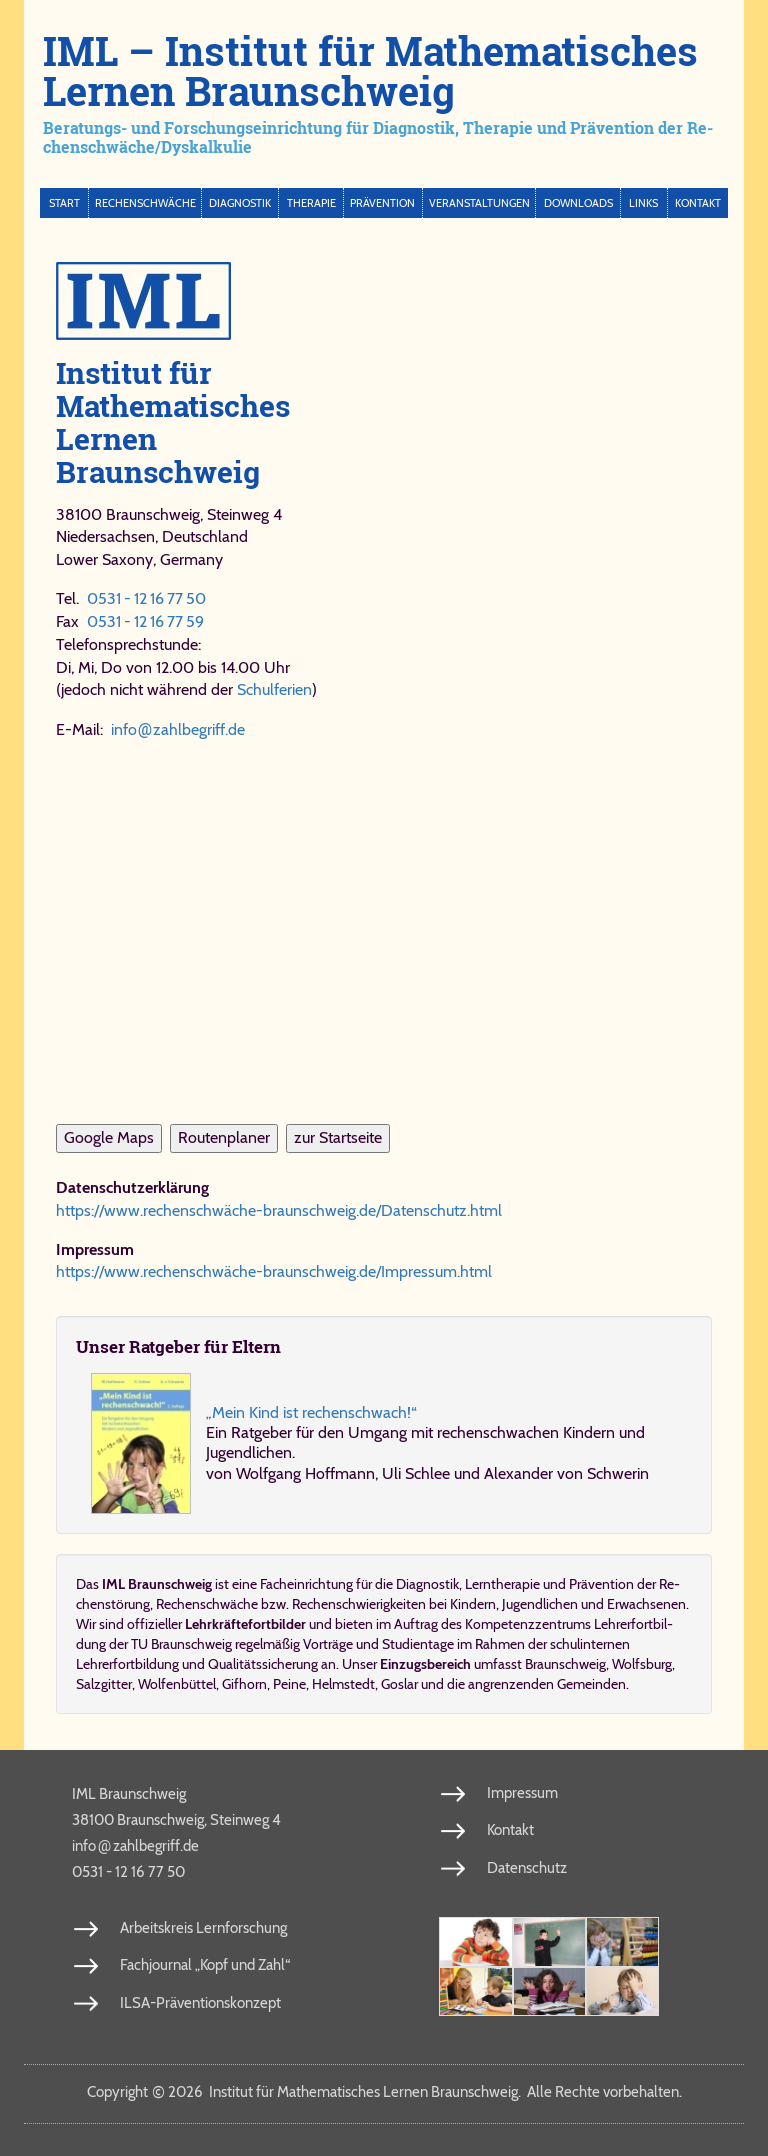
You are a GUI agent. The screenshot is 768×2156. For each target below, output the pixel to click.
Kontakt (698, 203)
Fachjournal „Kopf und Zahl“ (205, 1965)
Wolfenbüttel (177, 1684)
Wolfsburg (642, 1664)
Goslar (399, 1684)
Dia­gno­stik (427, 1584)
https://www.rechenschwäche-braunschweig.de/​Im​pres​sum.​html (274, 1271)
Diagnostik (240, 203)
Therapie (311, 203)
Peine (289, 1684)
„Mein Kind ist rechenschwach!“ (311, 1412)
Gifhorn (244, 1684)
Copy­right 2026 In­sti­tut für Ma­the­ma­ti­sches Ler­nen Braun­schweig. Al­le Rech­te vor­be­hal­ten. (384, 2092)
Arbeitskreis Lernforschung (203, 1928)
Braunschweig (565, 1664)
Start (64, 203)
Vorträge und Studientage (378, 1644)
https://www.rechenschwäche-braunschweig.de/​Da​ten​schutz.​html (279, 1210)
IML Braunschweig (129, 1794)
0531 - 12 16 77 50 (146, 598)
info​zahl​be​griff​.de (178, 729)
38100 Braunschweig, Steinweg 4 (176, 1820)
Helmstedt (343, 1684)
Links (643, 203)
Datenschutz (527, 1868)
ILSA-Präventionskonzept (200, 2003)
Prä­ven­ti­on (601, 1584)
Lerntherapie (502, 1584)
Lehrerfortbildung (127, 1664)
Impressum (522, 1793)
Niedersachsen (105, 536)
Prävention (382, 203)
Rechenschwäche (145, 203)
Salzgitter (104, 1684)
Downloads (578, 203)
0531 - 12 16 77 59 (145, 621)
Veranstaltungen (479, 203)
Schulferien (274, 689)
